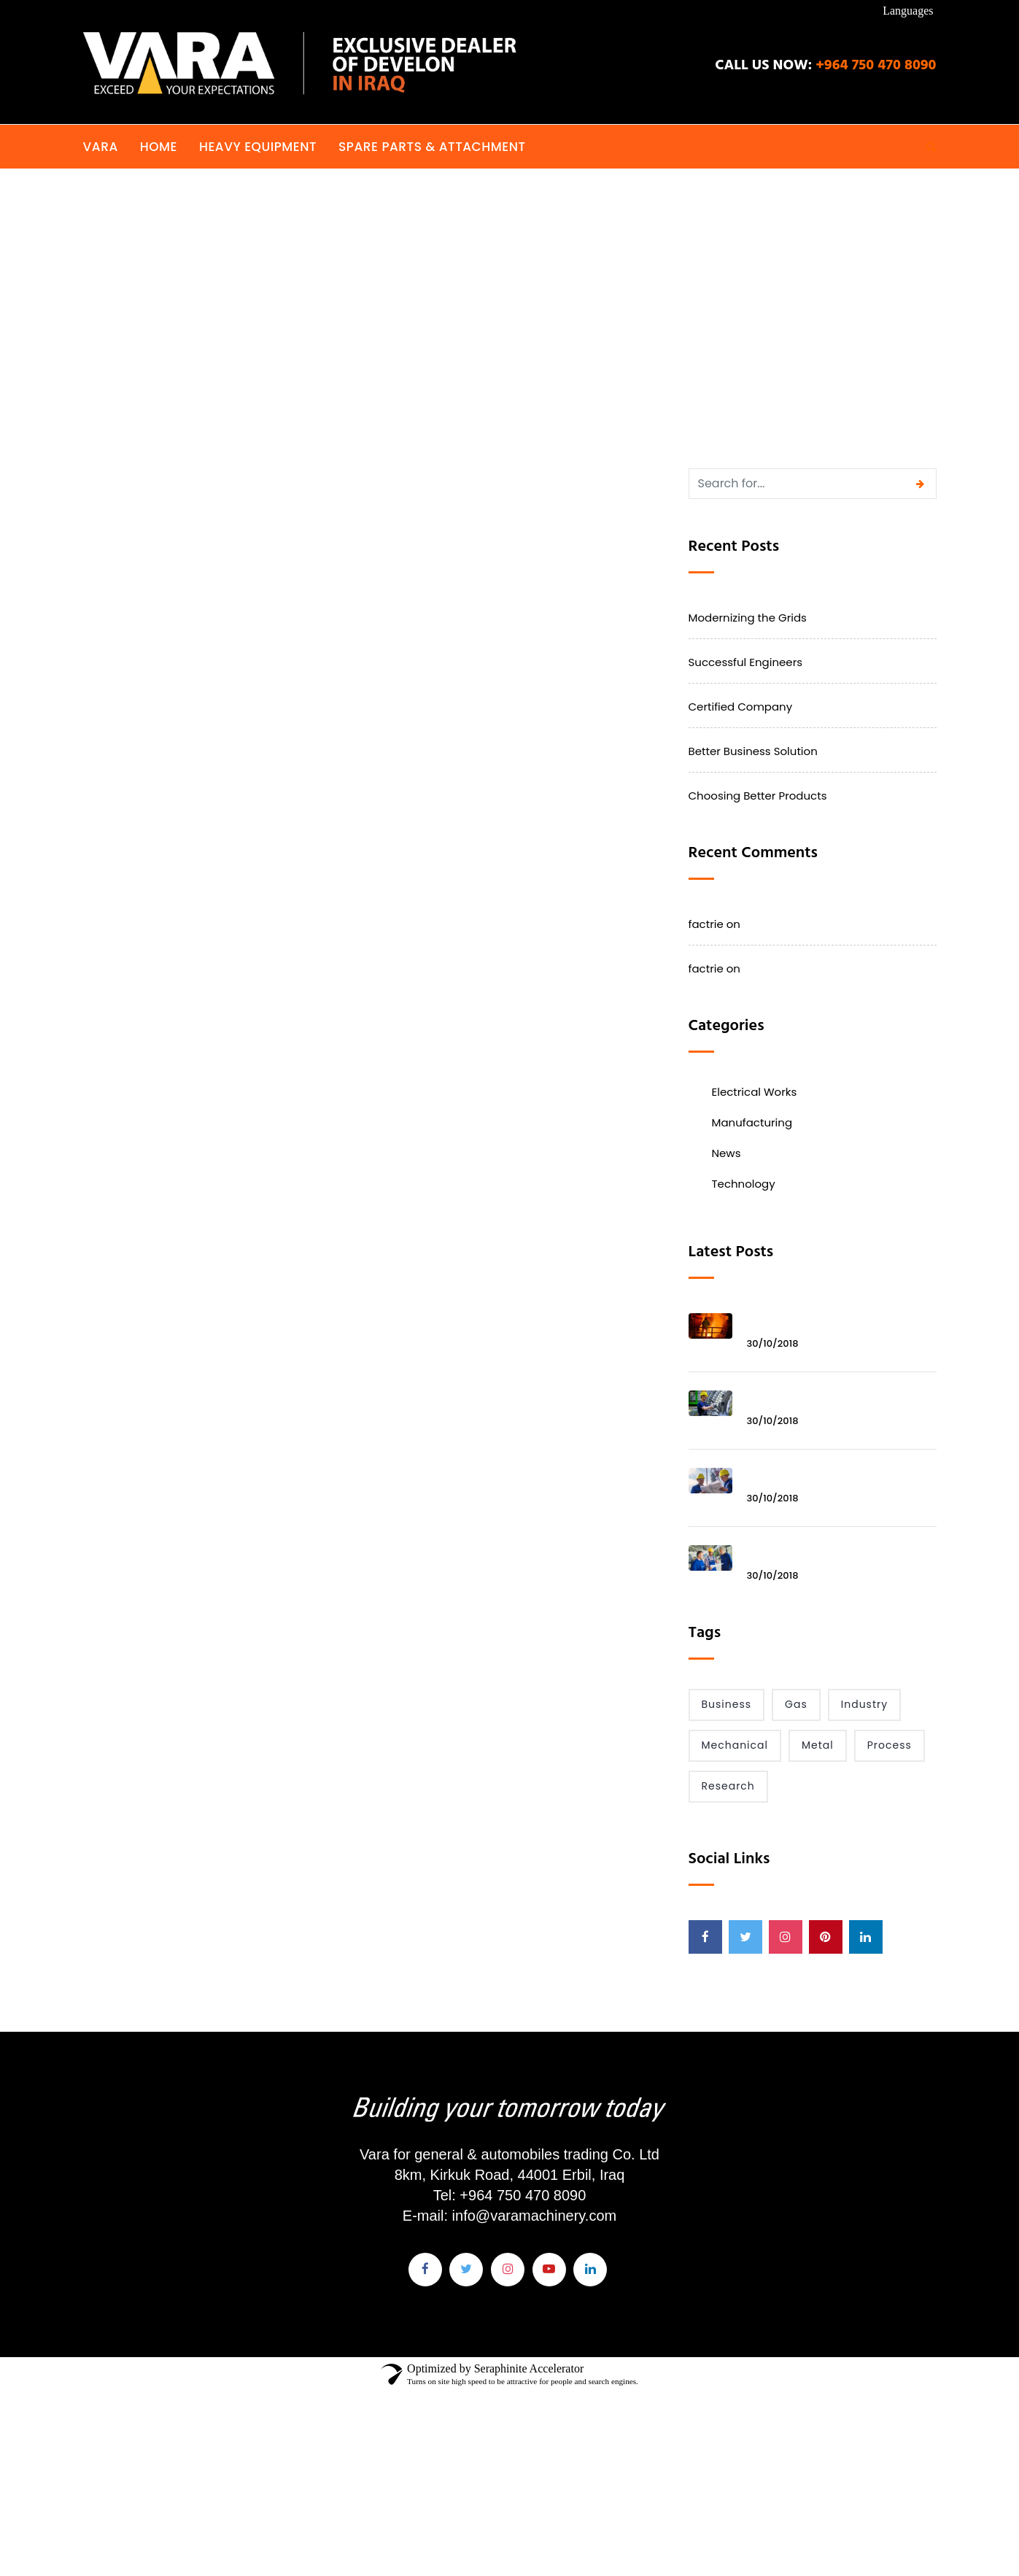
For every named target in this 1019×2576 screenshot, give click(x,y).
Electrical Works (754, 1091)
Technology (743, 1183)
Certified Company (741, 706)
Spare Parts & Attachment (431, 146)
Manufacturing (752, 1122)
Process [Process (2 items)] (889, 1745)
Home (158, 146)
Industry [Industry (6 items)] (864, 1704)
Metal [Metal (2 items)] (818, 1745)
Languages (908, 10)
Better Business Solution (753, 751)
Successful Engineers (746, 662)
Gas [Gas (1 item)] (796, 1704)
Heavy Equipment (258, 146)
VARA (100, 146)
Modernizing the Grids (748, 617)
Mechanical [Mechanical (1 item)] (735, 1745)
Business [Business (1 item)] (727, 1704)
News (726, 1153)
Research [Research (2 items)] (728, 1786)
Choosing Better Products (758, 795)
